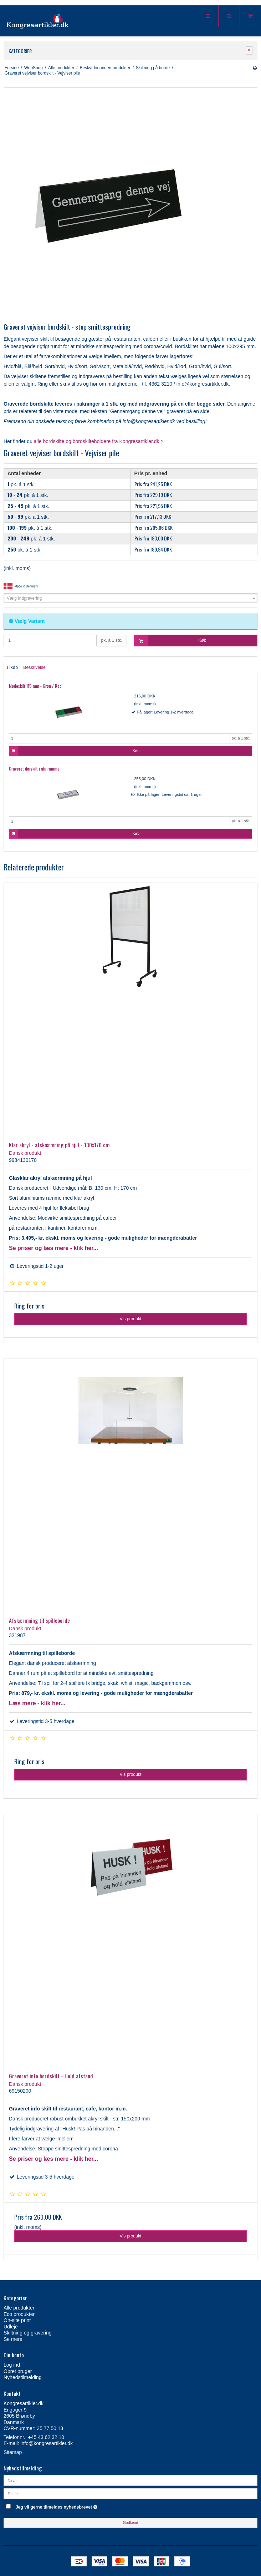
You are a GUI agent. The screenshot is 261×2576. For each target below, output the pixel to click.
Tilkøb (12, 667)
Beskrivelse (34, 667)
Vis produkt (130, 1318)
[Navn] (130, 2480)
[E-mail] (130, 2493)
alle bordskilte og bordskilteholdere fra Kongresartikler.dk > (99, 441)
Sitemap (13, 2452)
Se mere (13, 2339)
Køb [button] (170, 640)
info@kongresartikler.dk (46, 2443)
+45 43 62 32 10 (46, 2437)
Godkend (130, 2522)
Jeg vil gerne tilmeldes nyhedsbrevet (74, 2505)
